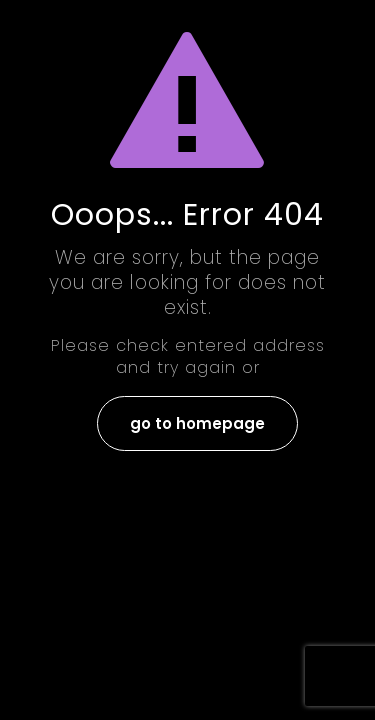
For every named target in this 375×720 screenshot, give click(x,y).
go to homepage (197, 423)
